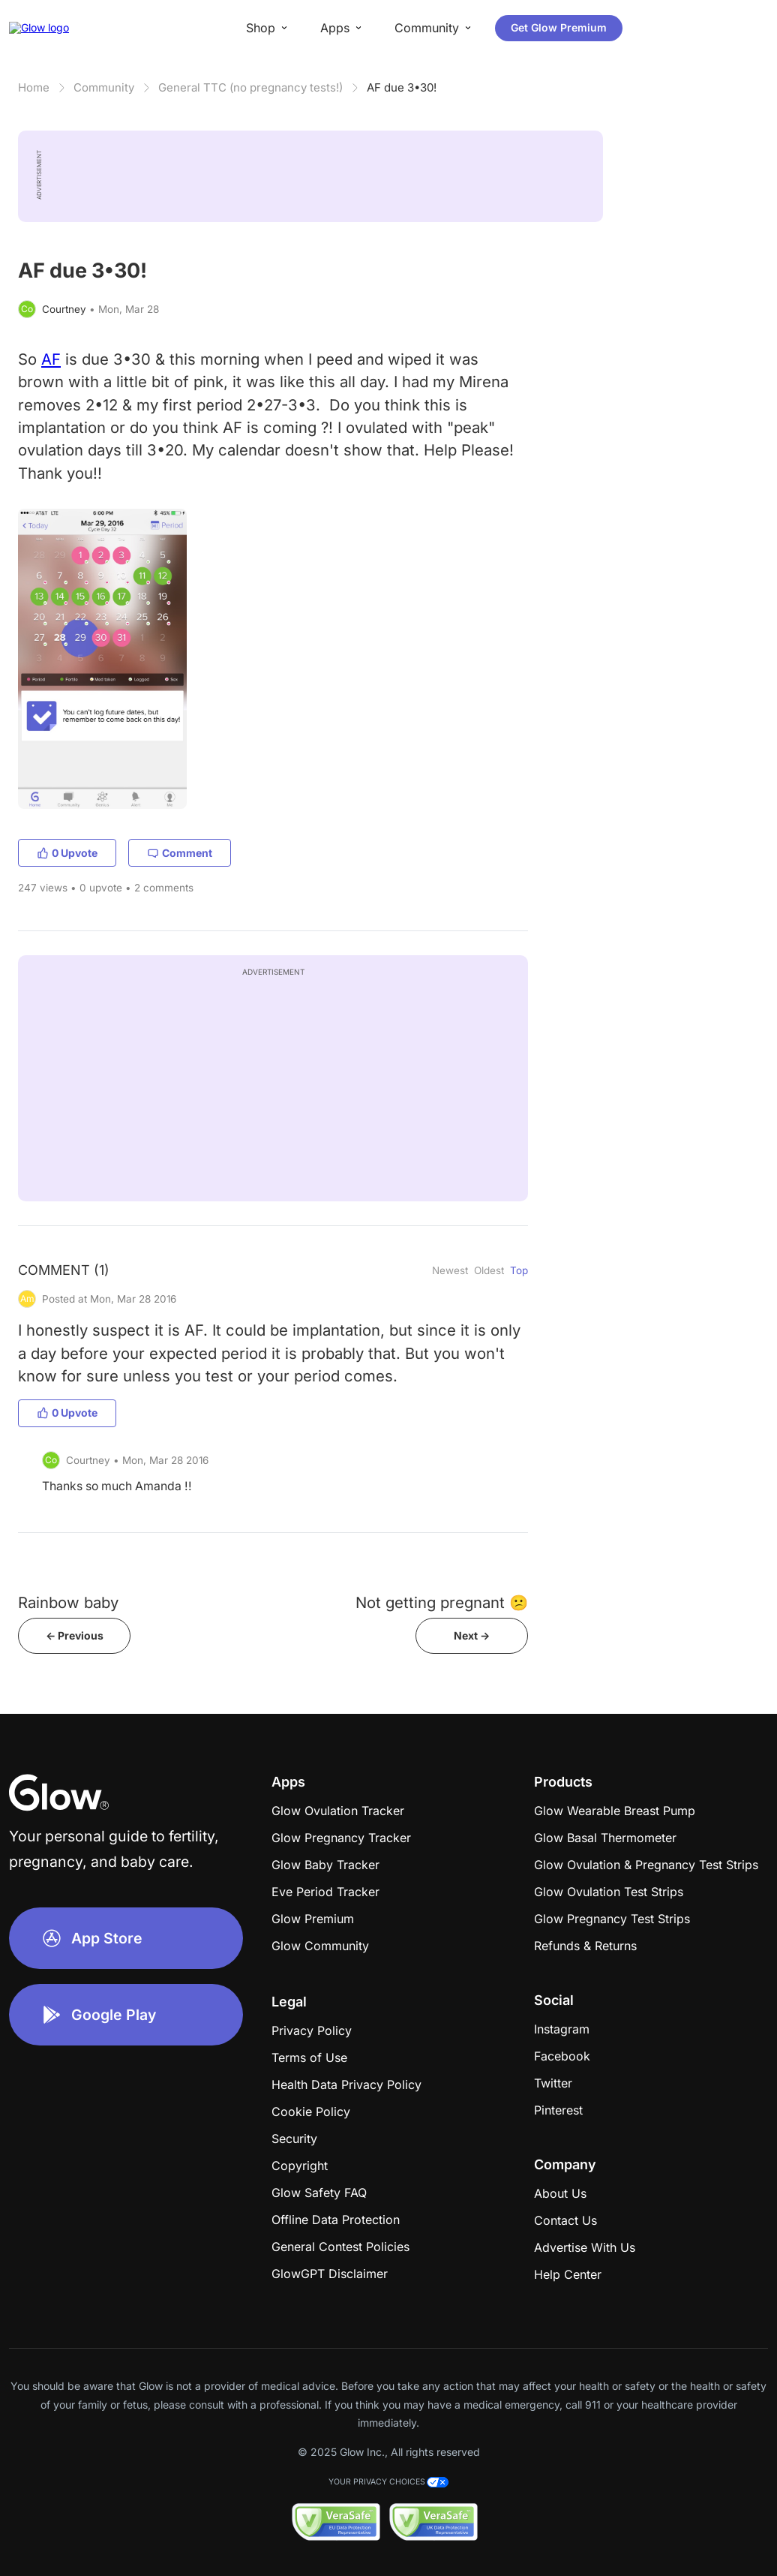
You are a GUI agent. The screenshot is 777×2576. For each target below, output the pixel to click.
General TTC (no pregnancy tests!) (250, 87)
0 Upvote (67, 852)
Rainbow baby (68, 1602)
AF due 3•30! (401, 87)
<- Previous (75, 1635)
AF (51, 359)
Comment (179, 852)
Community (104, 87)
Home (34, 87)
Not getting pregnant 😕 (442, 1602)
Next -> (472, 1635)
